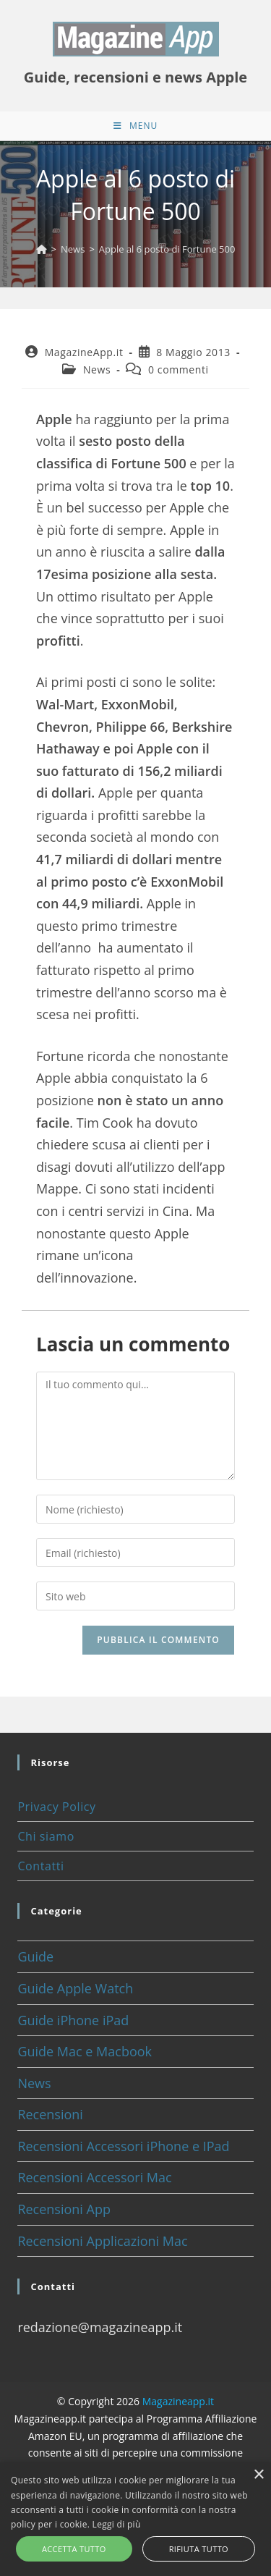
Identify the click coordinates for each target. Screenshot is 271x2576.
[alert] (135, 2519)
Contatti (40, 1866)
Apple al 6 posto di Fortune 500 (167, 249)
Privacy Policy (56, 1807)
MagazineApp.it (84, 352)
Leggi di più (117, 2524)
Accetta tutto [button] (74, 2548)
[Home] (41, 249)
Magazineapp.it (178, 2401)
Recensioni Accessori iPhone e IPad (123, 2146)
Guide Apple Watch (75, 1988)
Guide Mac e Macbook (84, 2051)
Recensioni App (64, 2209)
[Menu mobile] (135, 125)
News (97, 369)
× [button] (258, 2475)
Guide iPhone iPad (73, 2020)
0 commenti (178, 369)
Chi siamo (45, 1836)
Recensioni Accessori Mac (94, 2177)
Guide (35, 1956)
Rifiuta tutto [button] (198, 2548)
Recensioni (50, 2114)
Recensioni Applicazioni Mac (102, 2241)
